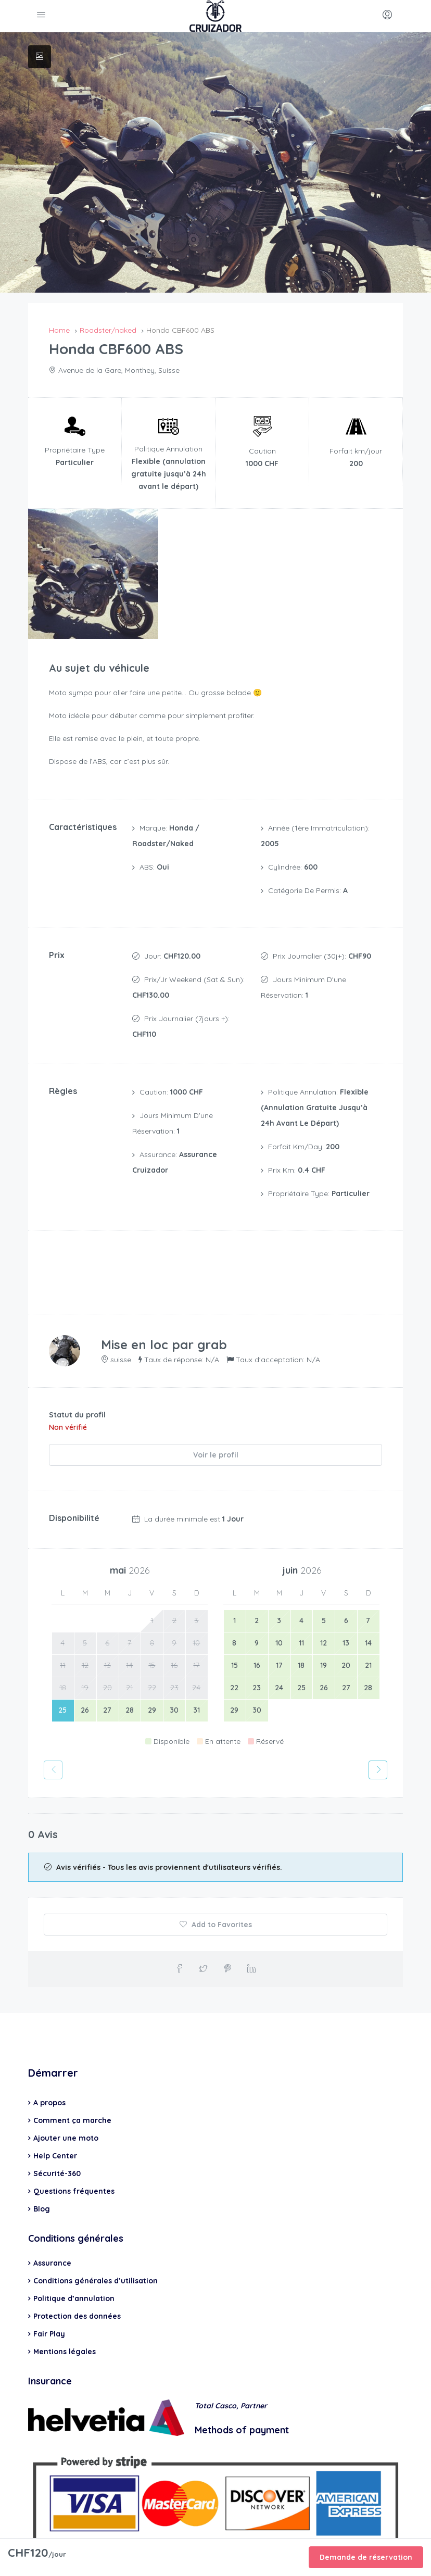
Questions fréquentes (74, 2151)
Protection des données (77, 2276)
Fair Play (49, 2293)
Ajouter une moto (65, 2098)
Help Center (55, 2115)
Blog (41, 2168)
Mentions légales (64, 2311)
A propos (49, 2062)
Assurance (52, 2223)
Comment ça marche (72, 2080)
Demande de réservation (366, 2557)
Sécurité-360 (57, 2133)
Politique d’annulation (74, 2258)
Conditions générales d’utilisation (95, 2240)
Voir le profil (215, 1418)
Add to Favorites (216, 1884)
